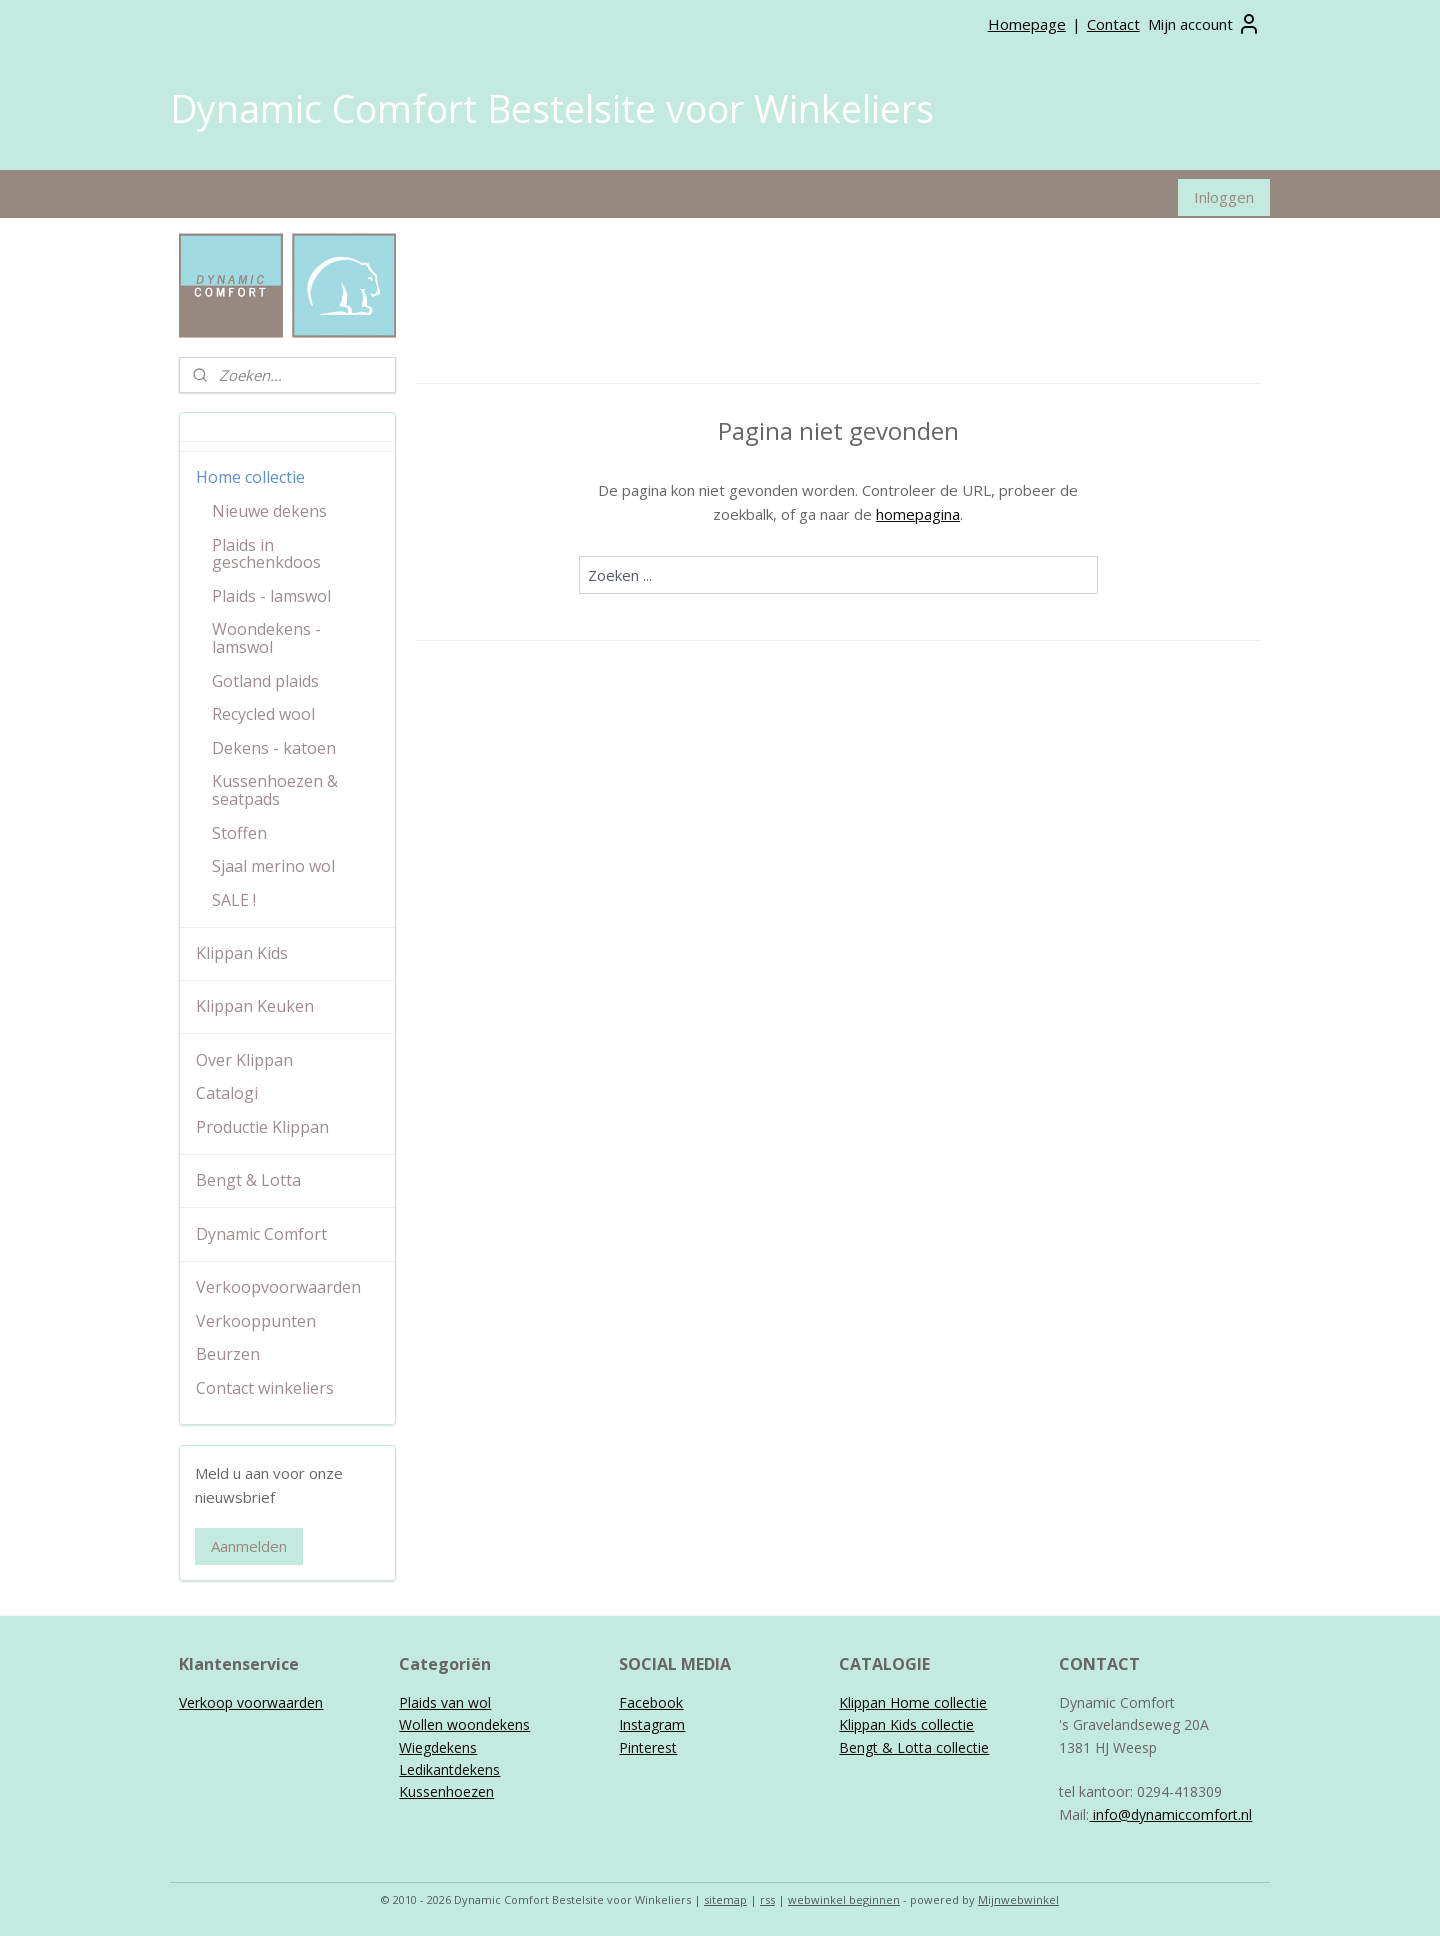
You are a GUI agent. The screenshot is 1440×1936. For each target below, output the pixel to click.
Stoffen (239, 833)
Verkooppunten (256, 1321)
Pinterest (648, 1747)
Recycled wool (263, 714)
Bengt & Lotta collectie (914, 1747)
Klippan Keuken (255, 1006)
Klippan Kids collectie (906, 1724)
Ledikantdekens (449, 1769)
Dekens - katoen (274, 748)
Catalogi (227, 1093)
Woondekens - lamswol (266, 638)
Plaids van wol (445, 1702)
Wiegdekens (438, 1747)
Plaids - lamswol (271, 596)
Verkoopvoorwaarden (278, 1287)
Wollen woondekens (464, 1724)
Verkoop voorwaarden (251, 1702)
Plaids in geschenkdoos (266, 554)
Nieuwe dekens (269, 511)
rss (767, 1899)
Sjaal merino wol (273, 866)
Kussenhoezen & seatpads (275, 790)
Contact (1113, 24)
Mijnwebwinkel (1018, 1899)
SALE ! (234, 900)
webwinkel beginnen (844, 1899)
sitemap (725, 1899)
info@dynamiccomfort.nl (1170, 1814)
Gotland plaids (265, 681)
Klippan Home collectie (913, 1702)
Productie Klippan (262, 1127)
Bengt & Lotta (248, 1180)
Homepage (1027, 24)
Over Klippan (244, 1060)
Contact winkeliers (265, 1388)
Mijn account (1204, 24)
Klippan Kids (242, 953)
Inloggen (1224, 197)
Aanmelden (249, 1546)
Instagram (652, 1724)
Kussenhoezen (446, 1791)
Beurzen (228, 1354)
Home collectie (250, 477)
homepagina (918, 513)
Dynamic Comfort (261, 1234)
